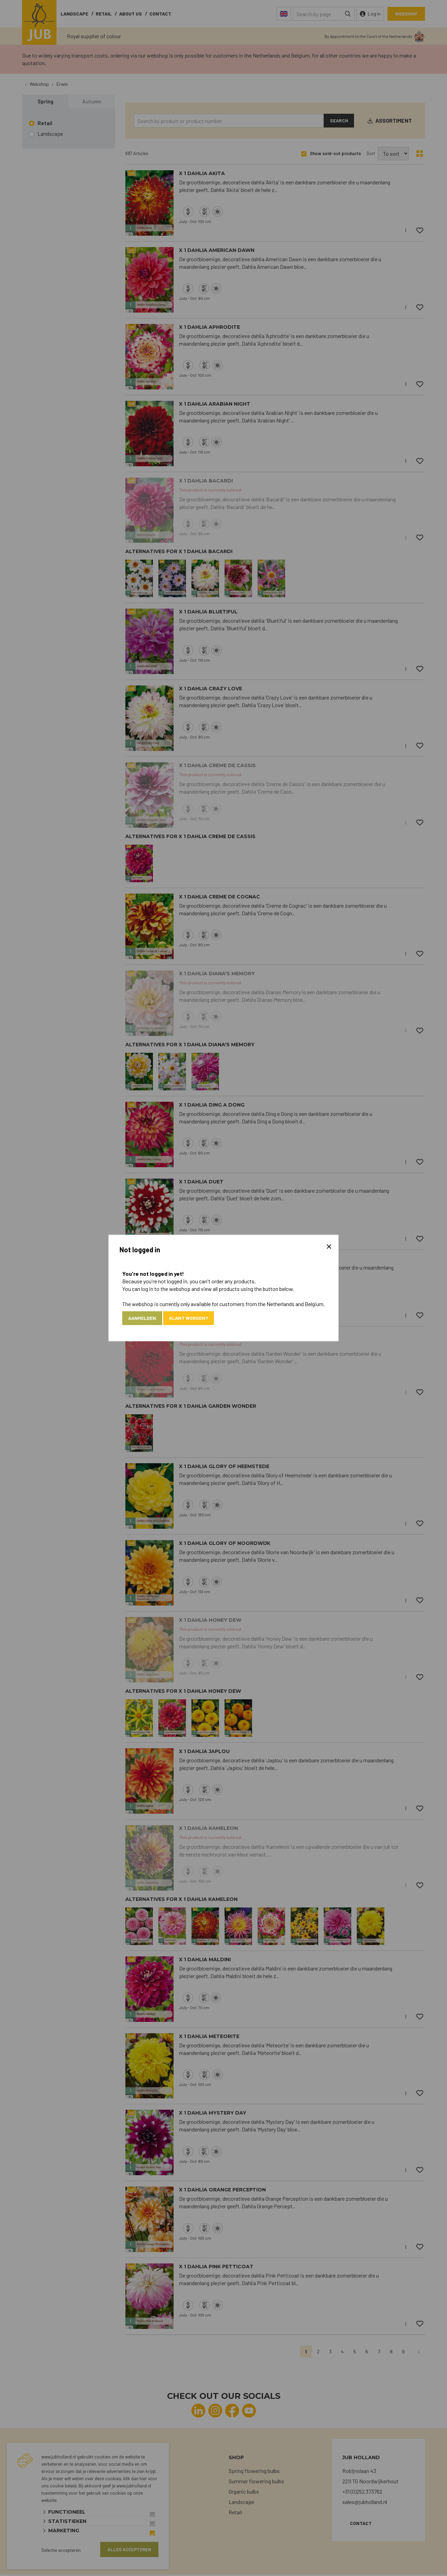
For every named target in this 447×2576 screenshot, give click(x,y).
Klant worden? (193, 1318)
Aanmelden (144, 1318)
